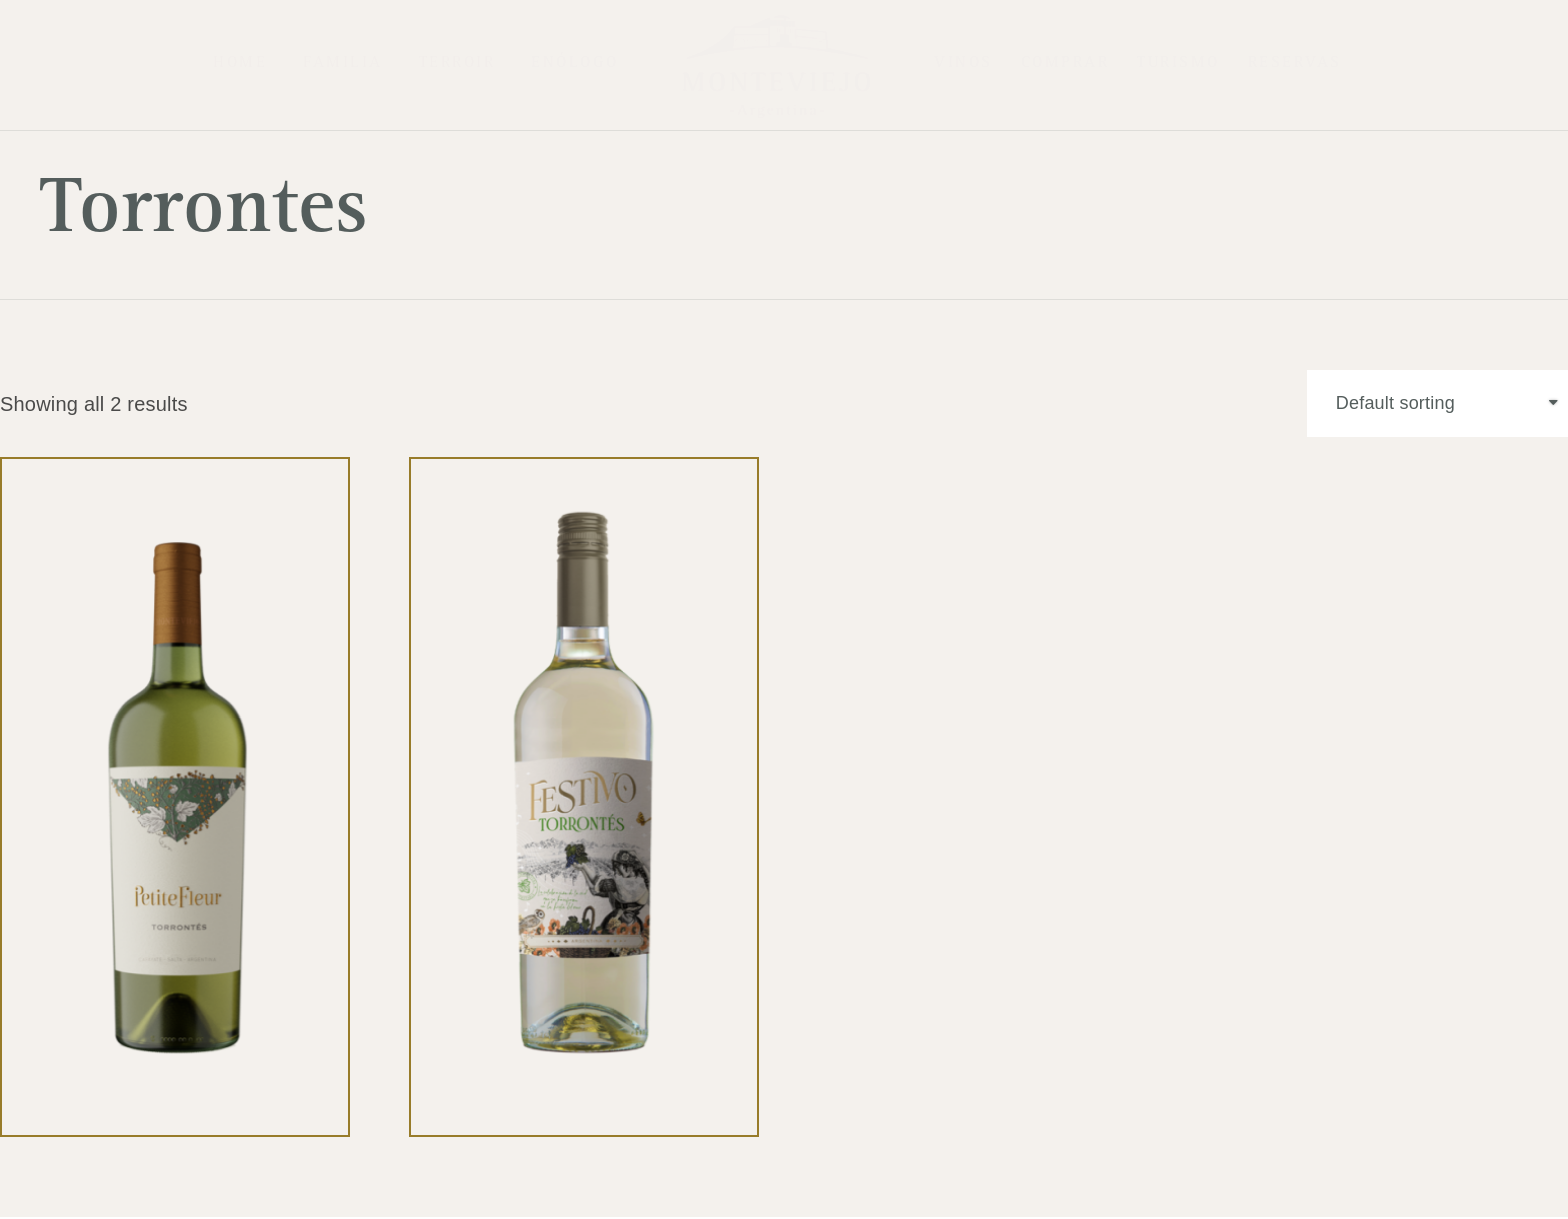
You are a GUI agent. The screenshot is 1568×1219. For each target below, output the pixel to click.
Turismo (1178, 64)
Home (240, 64)
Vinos (963, 64)
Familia (343, 64)
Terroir (457, 64)
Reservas (1295, 64)
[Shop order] (1435, 405)
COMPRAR (1065, 64)
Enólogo (575, 64)
